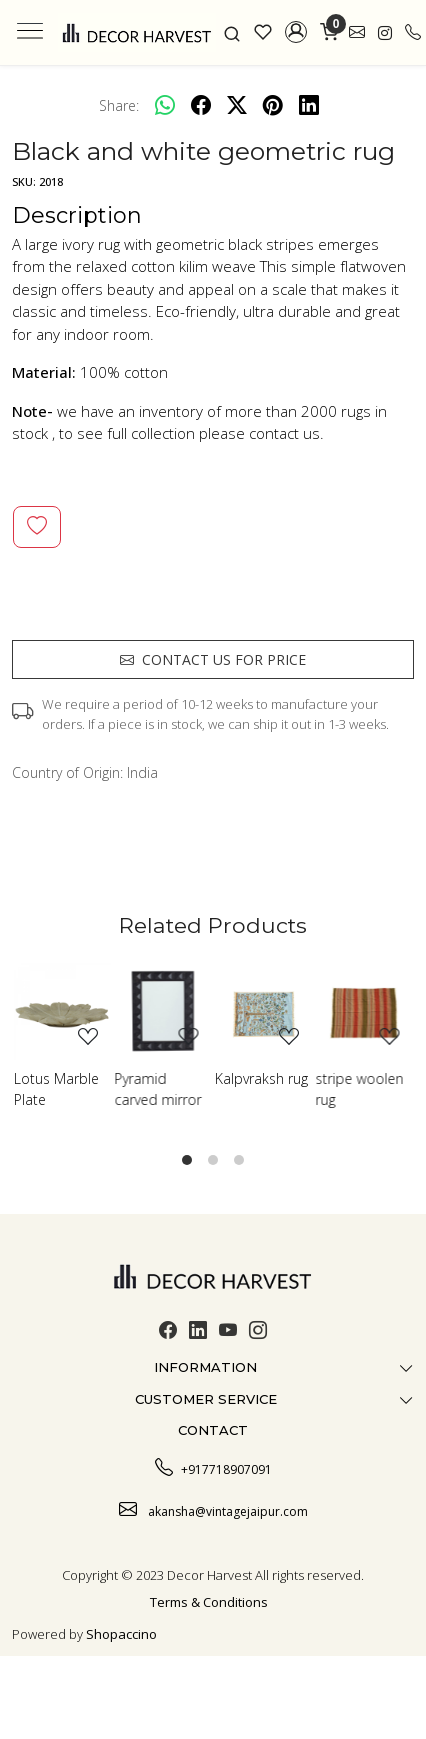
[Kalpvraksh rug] (263, 1011)
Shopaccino (121, 1634)
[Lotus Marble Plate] (62, 1011)
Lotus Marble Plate (56, 1089)
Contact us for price (213, 659)
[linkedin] (309, 105)
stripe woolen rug (360, 1089)
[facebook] (201, 105)
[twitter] (237, 105)
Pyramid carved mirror (158, 1089)
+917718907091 (213, 1467)
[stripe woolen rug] (364, 1011)
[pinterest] (273, 105)
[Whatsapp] (165, 105)
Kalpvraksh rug (261, 1078)
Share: (119, 105)
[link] (232, 32)
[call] (413, 32)
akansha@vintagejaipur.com (213, 1509)
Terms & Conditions (209, 1602)
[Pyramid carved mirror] (163, 1011)
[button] (296, 32)
